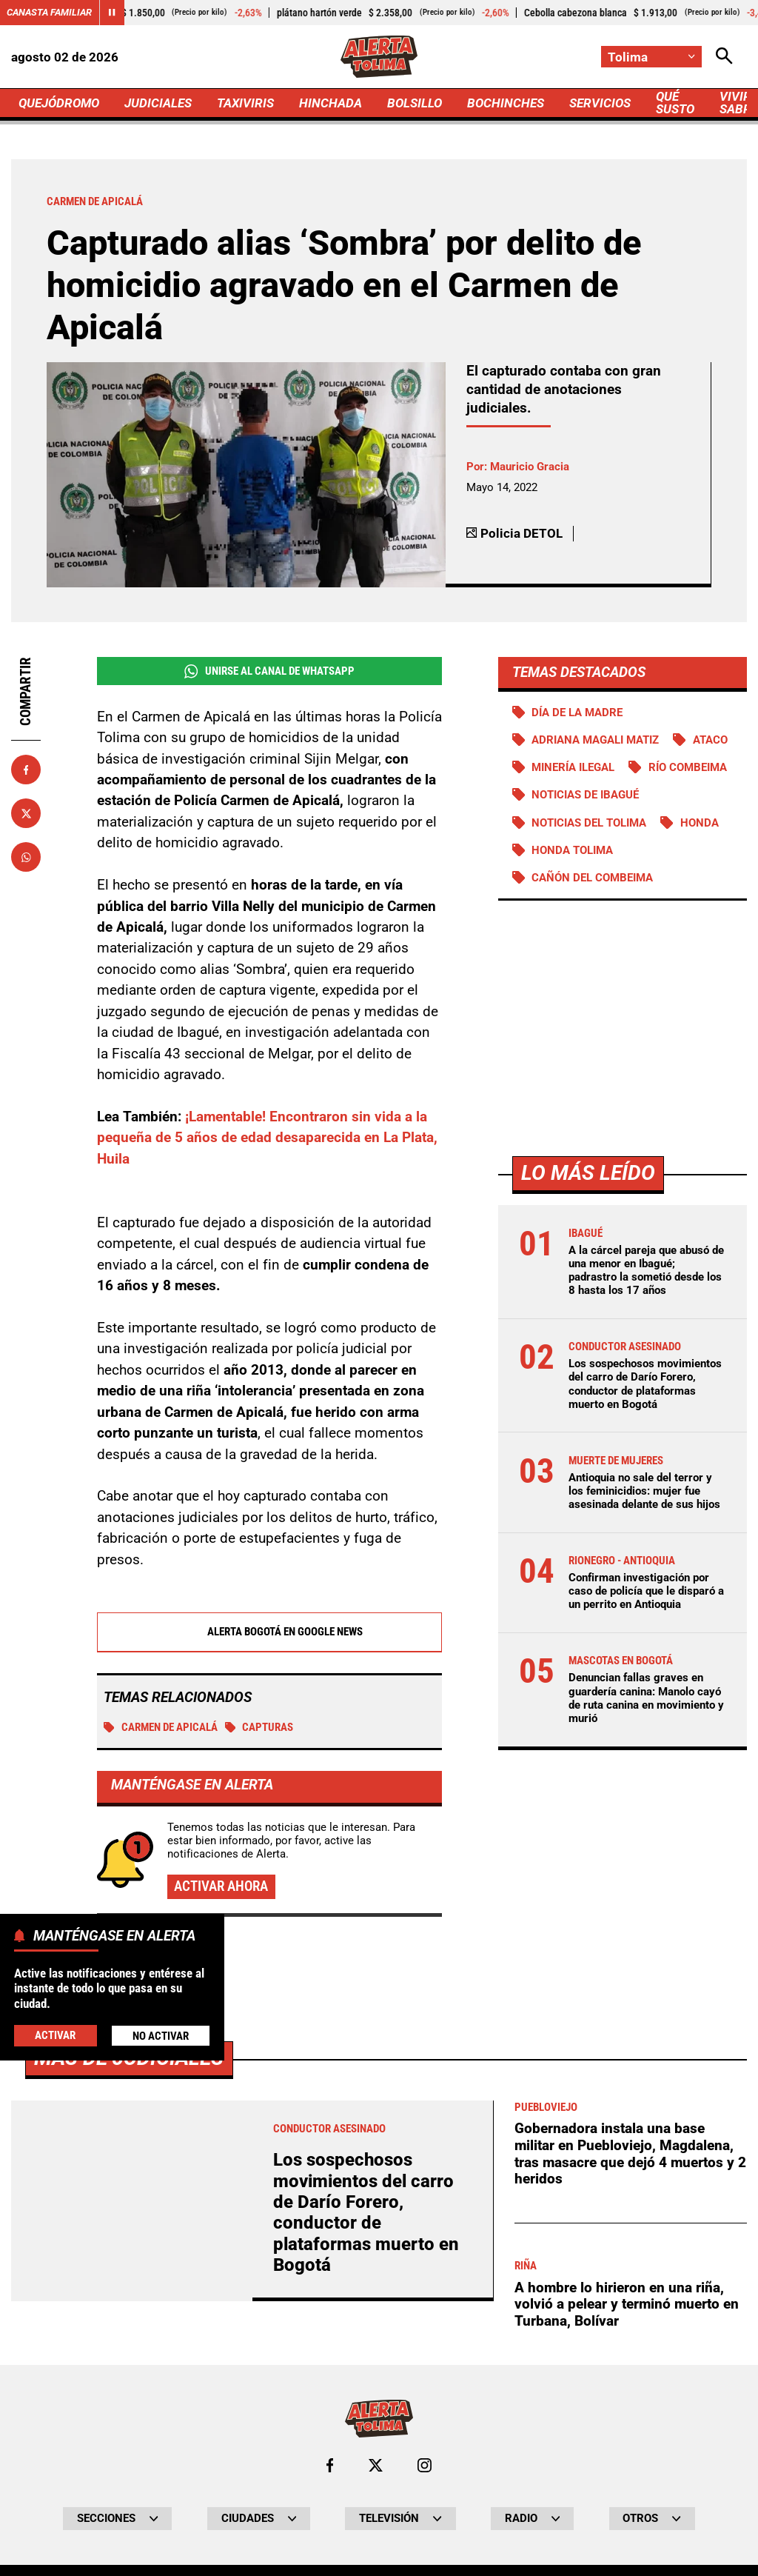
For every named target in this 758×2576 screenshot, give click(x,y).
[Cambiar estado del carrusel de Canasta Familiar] (111, 12)
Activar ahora (221, 1886)
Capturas (259, 1727)
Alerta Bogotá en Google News (269, 1632)
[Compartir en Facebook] (26, 769)
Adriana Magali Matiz (595, 740)
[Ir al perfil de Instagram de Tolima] (424, 2465)
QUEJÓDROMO (59, 103)
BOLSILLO (414, 103)
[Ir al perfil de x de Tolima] (376, 2465)
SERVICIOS (600, 103)
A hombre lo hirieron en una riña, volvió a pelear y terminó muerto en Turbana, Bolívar (626, 2304)
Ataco (710, 740)
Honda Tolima (572, 850)
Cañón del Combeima (592, 877)
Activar (55, 2035)
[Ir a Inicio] (379, 57)
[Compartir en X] (26, 813)
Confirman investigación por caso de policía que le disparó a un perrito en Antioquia (646, 1591)
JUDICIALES (158, 103)
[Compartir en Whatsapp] (26, 857)
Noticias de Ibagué (585, 794)
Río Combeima (687, 767)
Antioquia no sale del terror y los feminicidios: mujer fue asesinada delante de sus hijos (644, 1491)
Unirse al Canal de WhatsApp (269, 671)
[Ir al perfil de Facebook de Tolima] (329, 2465)
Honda (699, 823)
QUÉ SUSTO (675, 102)
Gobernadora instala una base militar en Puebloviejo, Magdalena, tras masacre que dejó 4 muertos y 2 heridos (630, 2153)
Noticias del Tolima (588, 823)
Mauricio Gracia (529, 466)
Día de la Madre (577, 712)
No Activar (161, 2036)
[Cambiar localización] (651, 56)
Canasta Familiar (49, 12)
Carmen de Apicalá (161, 1727)
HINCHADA (330, 103)
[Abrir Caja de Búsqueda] (724, 56)
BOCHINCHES (505, 103)
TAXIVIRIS (245, 103)
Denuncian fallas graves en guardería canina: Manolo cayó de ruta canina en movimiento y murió (646, 1698)
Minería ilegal (572, 767)
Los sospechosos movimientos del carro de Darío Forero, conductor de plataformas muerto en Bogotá (645, 1384)
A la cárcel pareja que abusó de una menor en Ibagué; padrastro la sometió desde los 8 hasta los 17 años (646, 1271)
